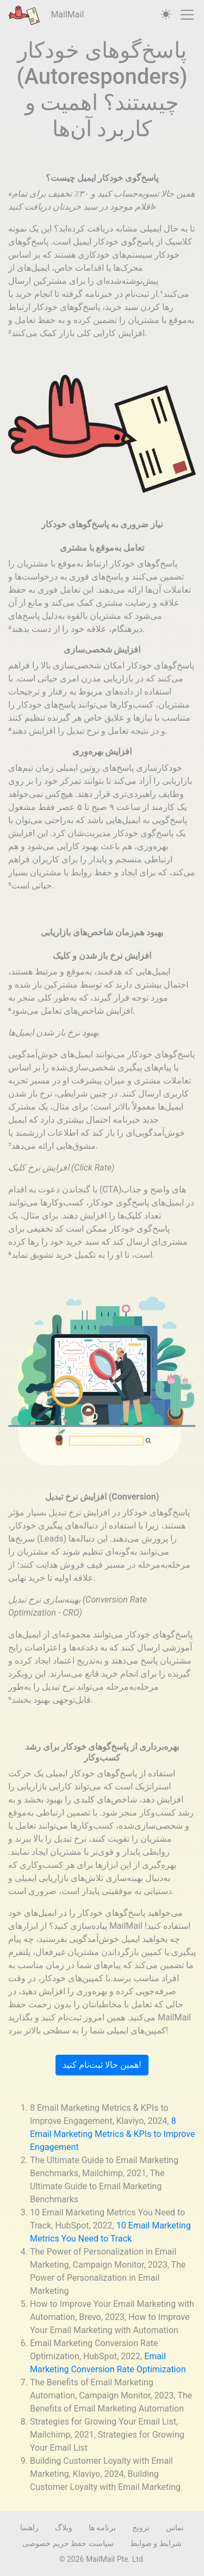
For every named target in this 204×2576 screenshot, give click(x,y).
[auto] (166, 14)
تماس (175, 2527)
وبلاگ (63, 2527)
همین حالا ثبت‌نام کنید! (102, 2065)
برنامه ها (102, 2527)
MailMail (46, 15)
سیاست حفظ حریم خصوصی (67, 2543)
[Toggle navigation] (187, 14)
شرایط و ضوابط (156, 2543)
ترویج (141, 2527)
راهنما (29, 2527)
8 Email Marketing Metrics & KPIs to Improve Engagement (112, 2134)
